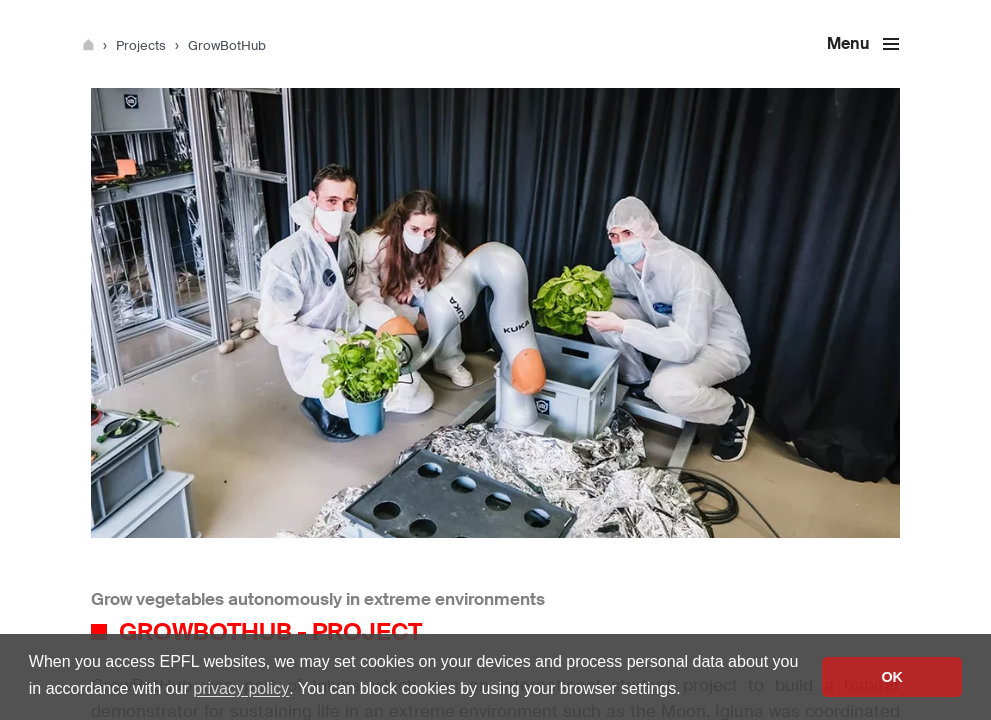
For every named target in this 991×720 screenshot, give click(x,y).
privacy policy (241, 688)
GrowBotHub (227, 45)
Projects (142, 45)
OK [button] (892, 677)
